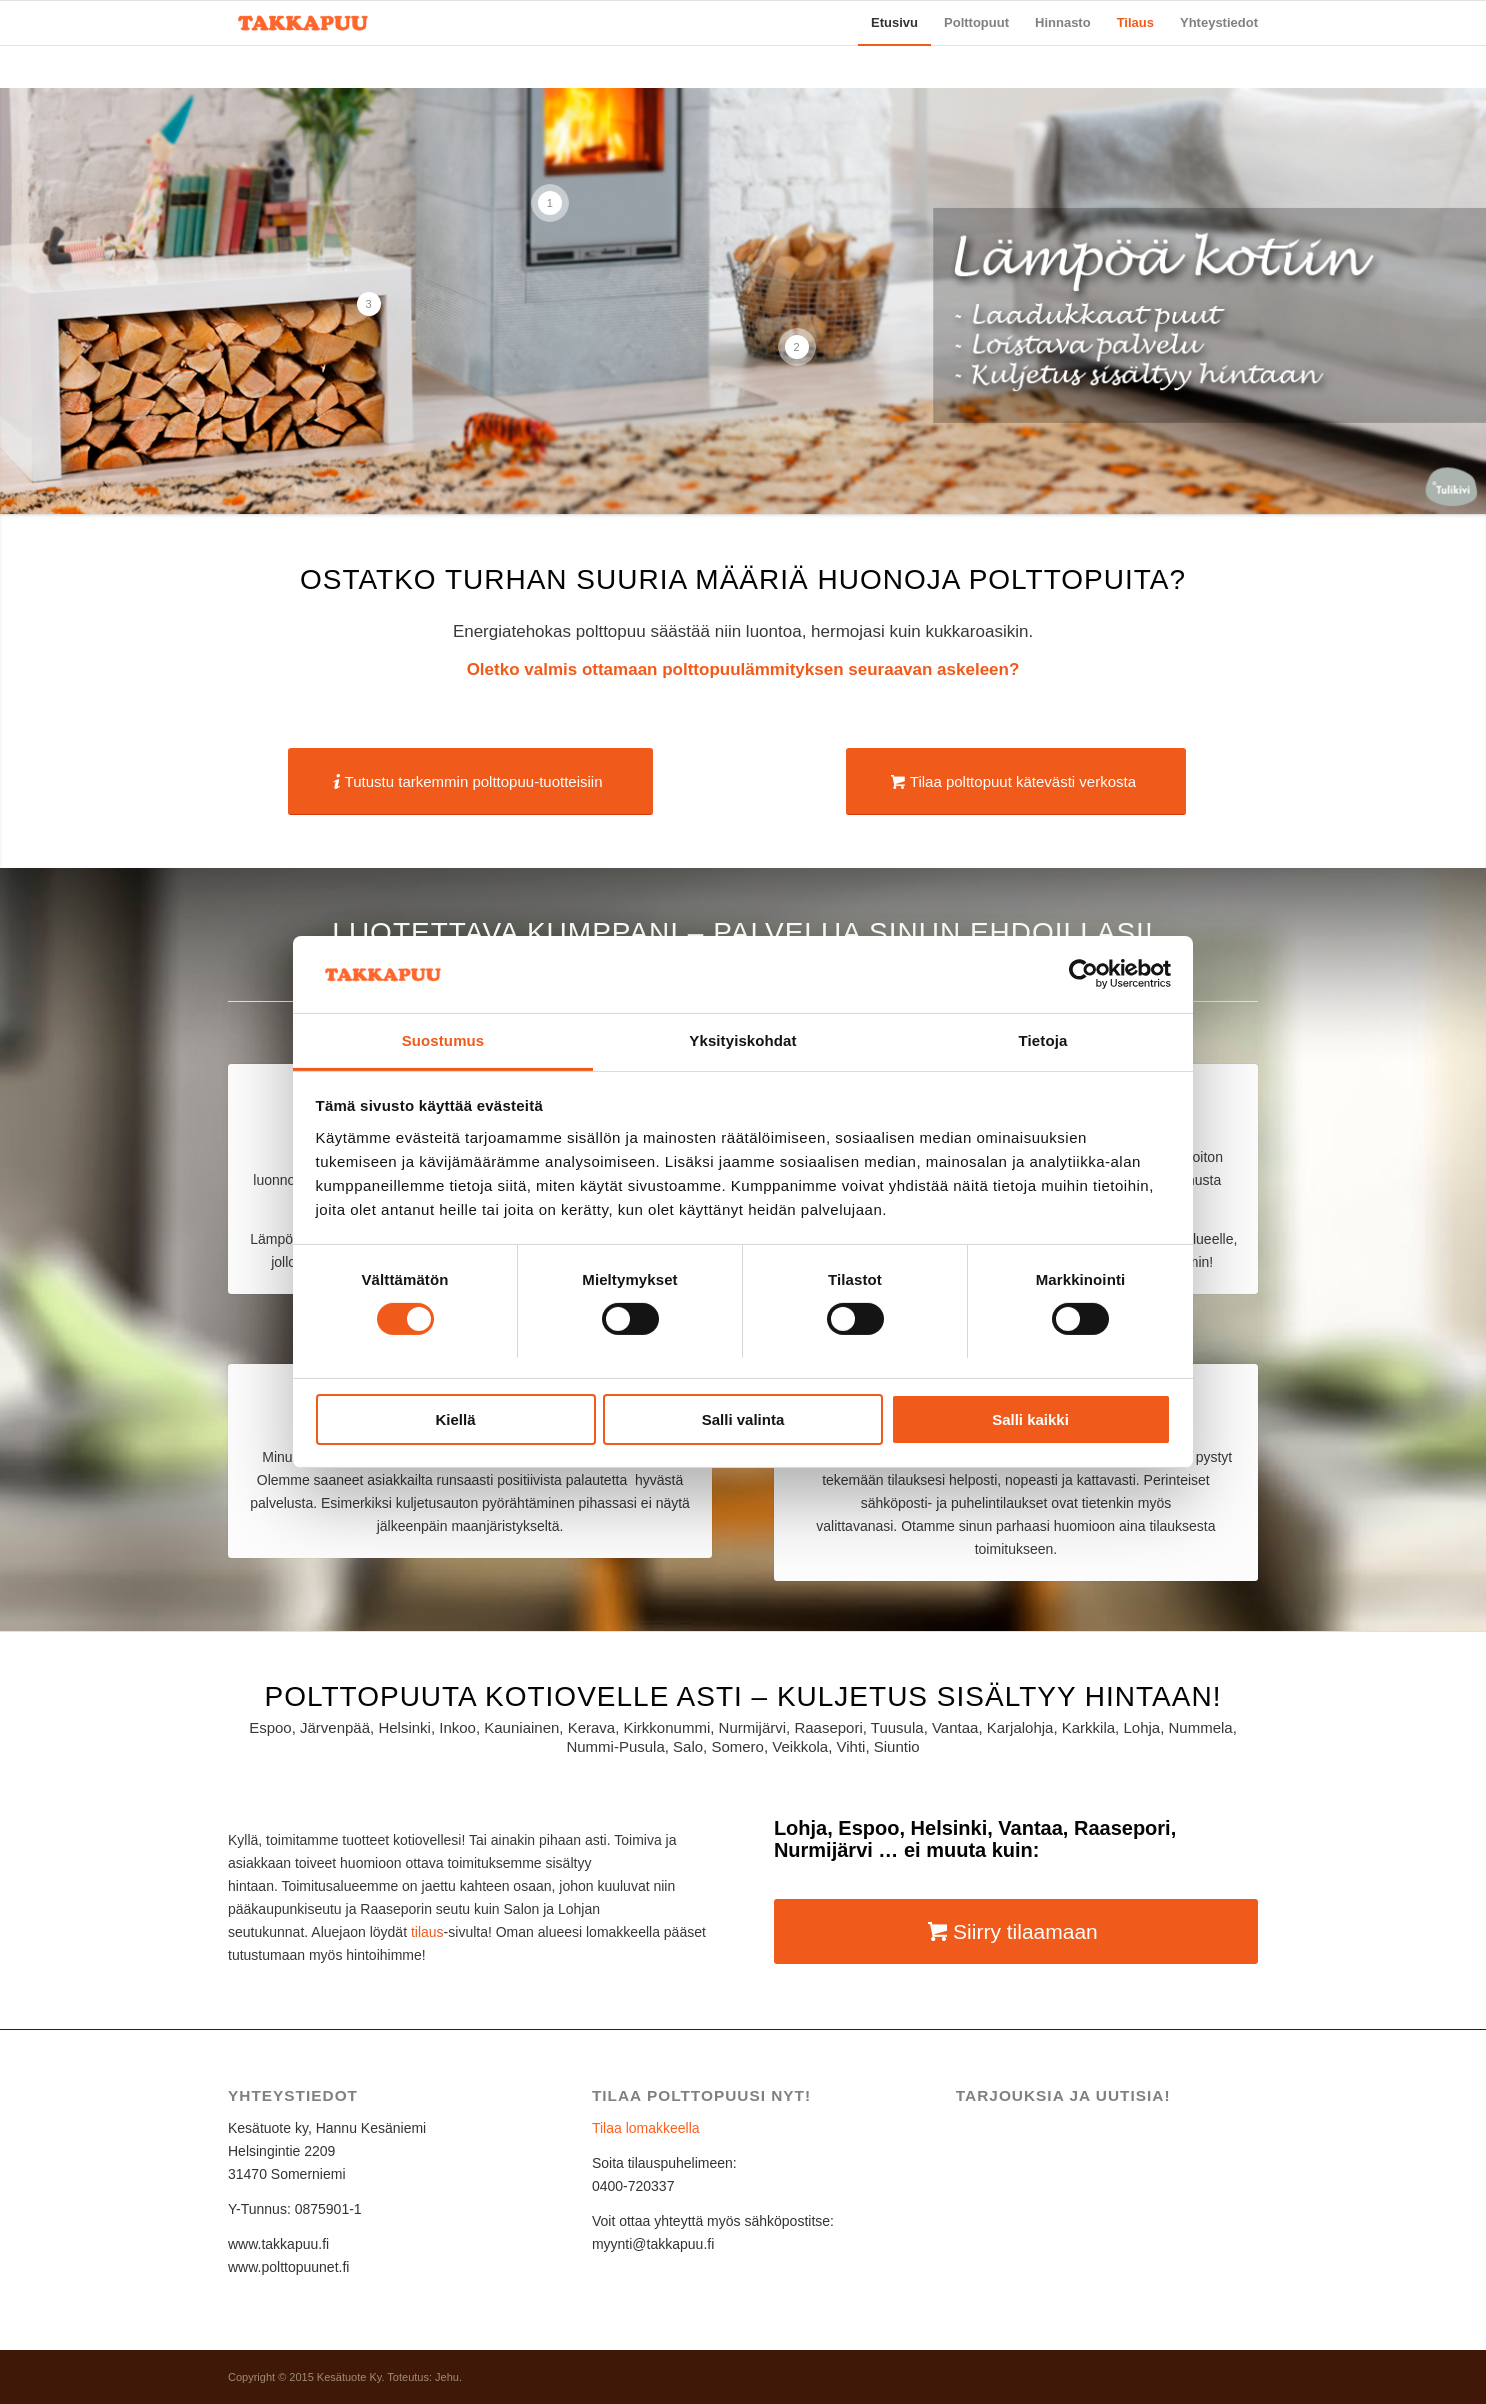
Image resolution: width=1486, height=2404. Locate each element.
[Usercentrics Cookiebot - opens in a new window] (1083, 974)
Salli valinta (743, 1419)
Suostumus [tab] (443, 1040)
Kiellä (455, 1419)
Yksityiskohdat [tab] (742, 1040)
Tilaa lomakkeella (646, 2128)
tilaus (427, 1932)
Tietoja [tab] (1043, 1040)
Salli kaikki (1030, 1419)
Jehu (447, 2377)
